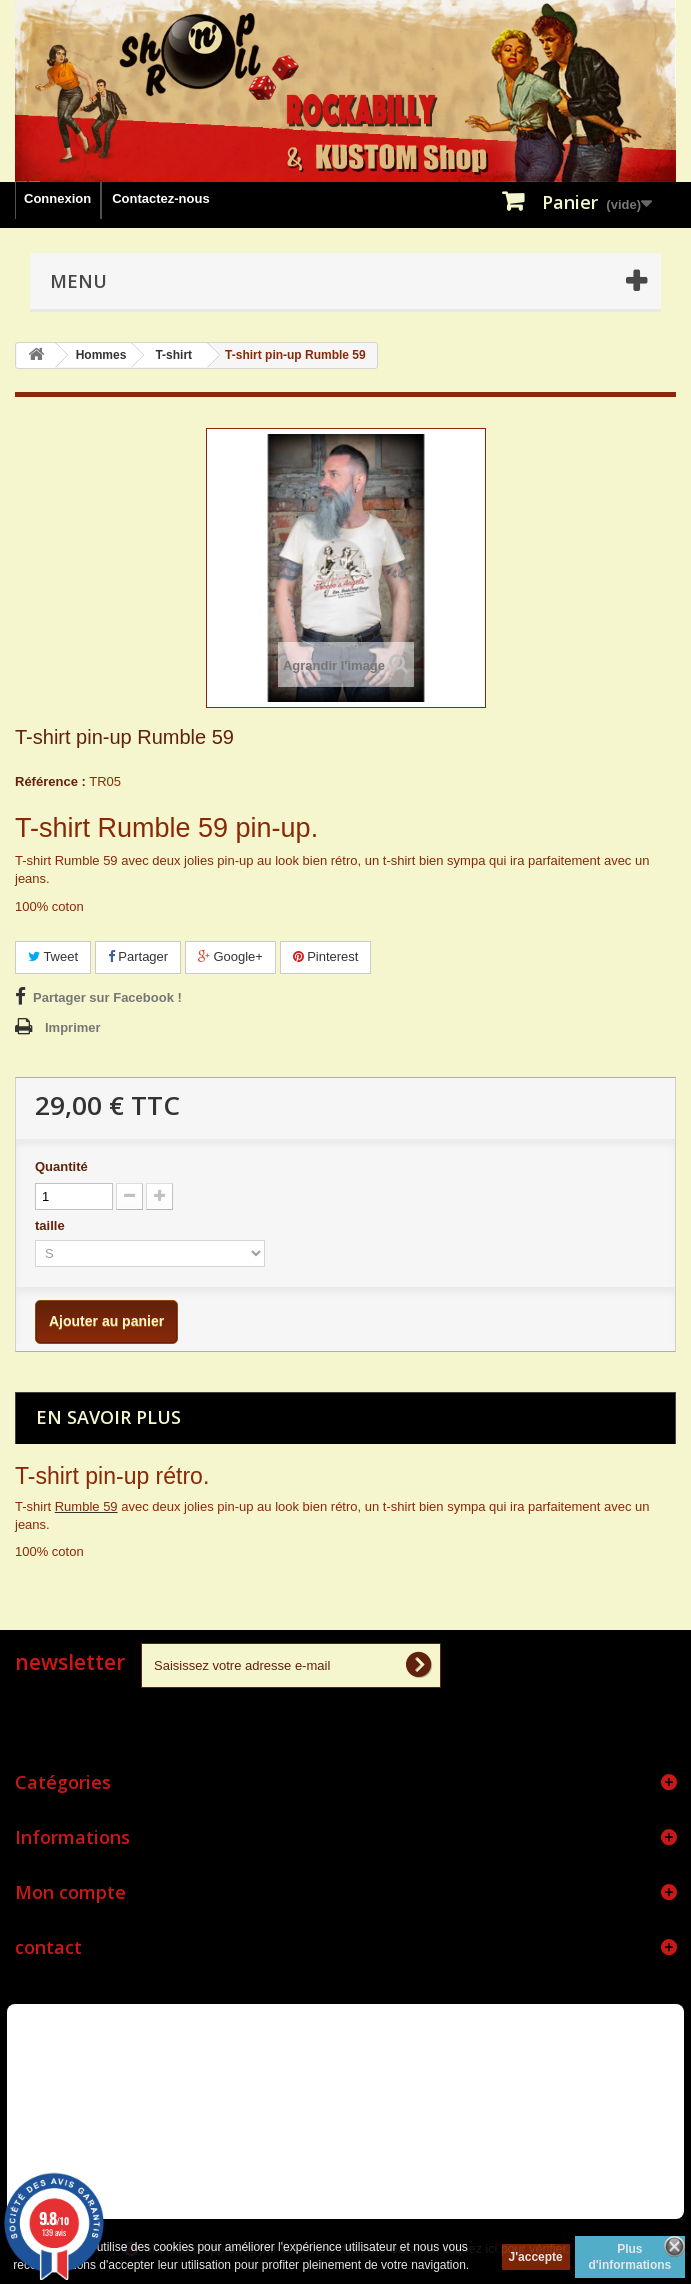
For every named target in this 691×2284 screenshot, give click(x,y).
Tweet (53, 956)
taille (51, 1225)
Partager (138, 956)
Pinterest (326, 956)
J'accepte (536, 2257)
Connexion (57, 198)
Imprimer (73, 1027)
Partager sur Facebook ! (107, 997)
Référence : (50, 781)
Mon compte (70, 1892)
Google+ (230, 956)
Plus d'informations (629, 2257)
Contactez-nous (161, 198)
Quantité (61, 1166)
